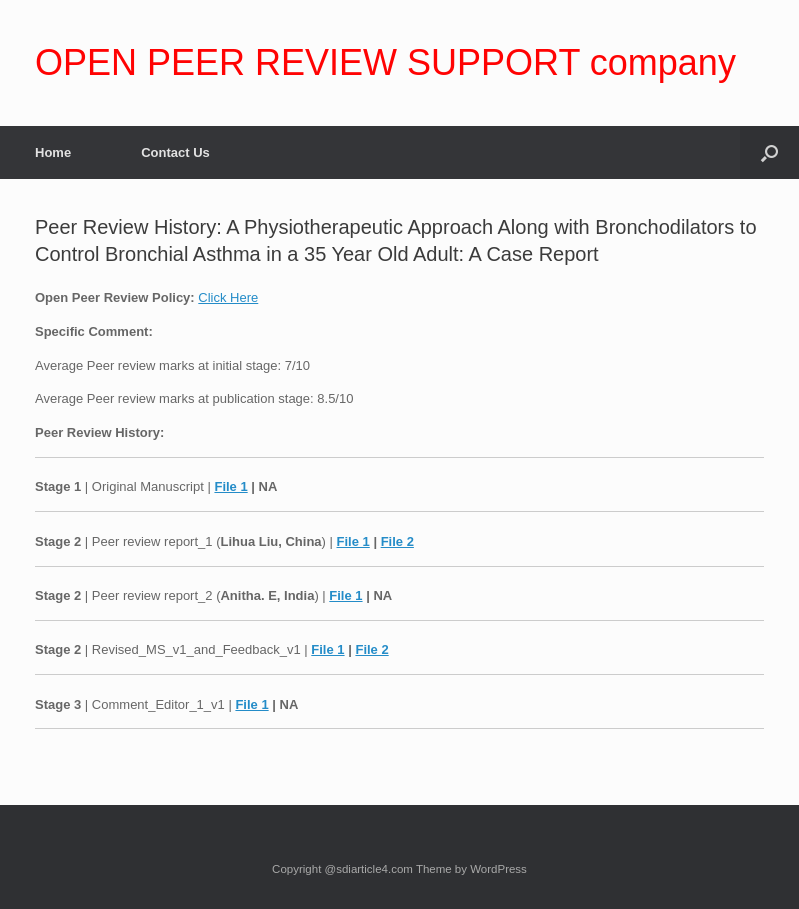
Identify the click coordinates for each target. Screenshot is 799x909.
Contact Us (175, 152)
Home (53, 152)
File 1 (230, 486)
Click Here (228, 297)
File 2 (397, 541)
